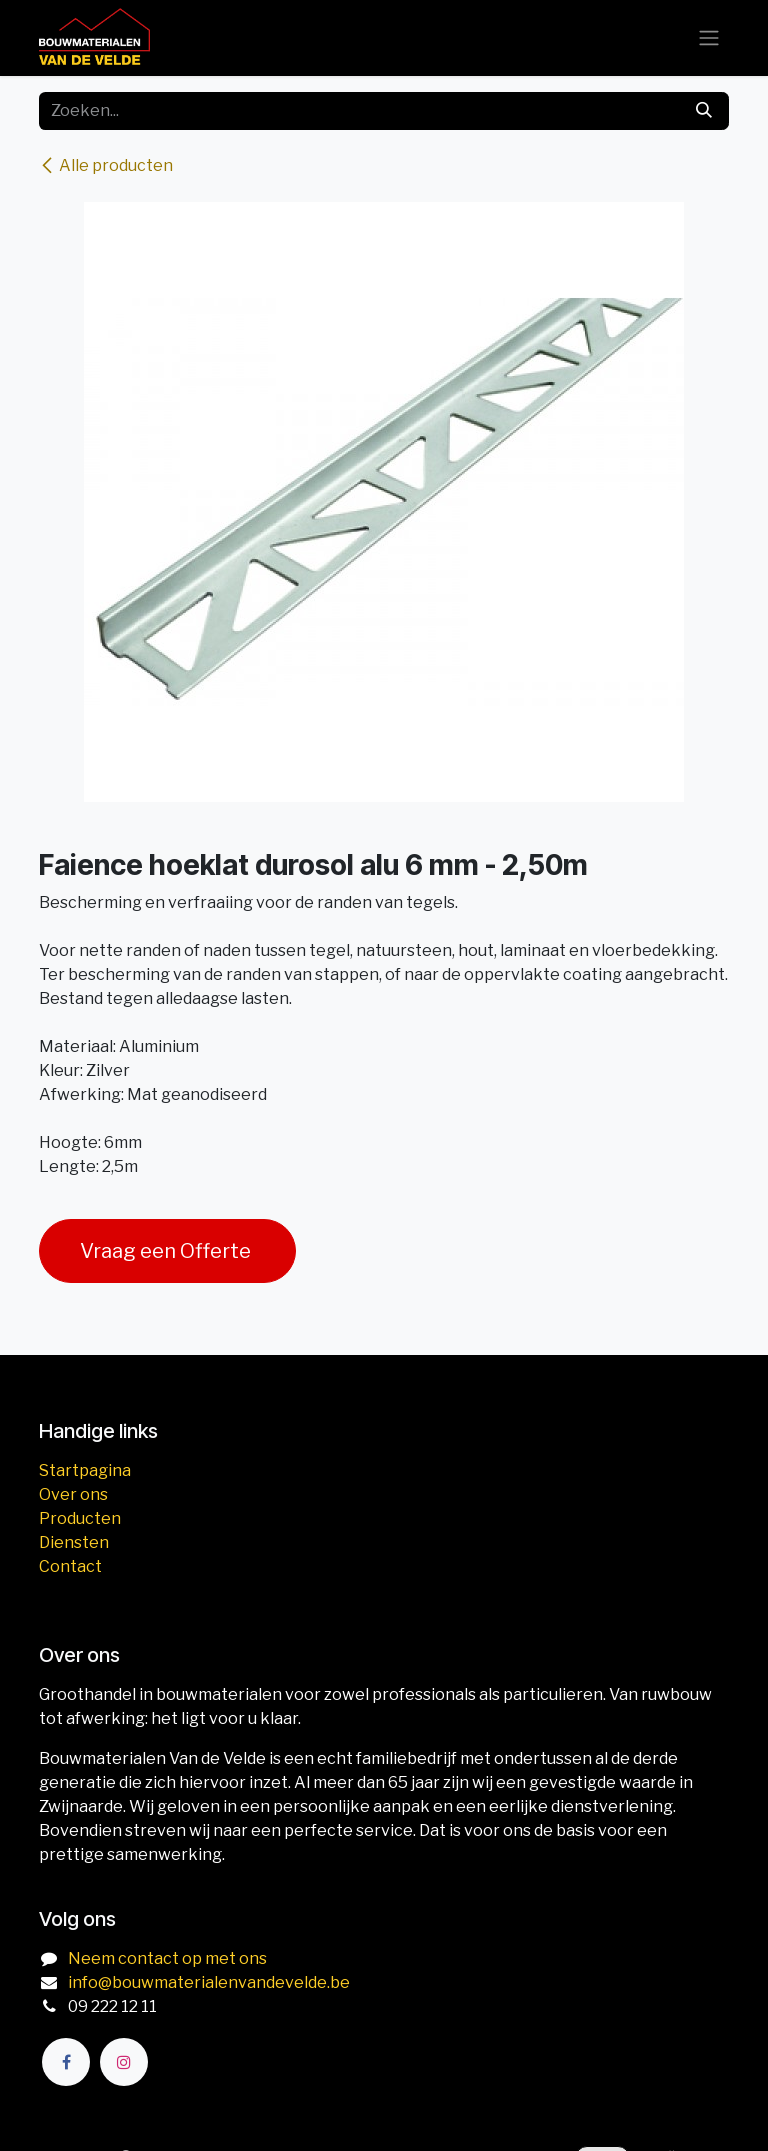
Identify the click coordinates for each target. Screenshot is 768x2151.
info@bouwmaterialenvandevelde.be (209, 1982)
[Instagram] (124, 2062)
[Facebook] (66, 2062)
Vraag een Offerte (167, 1251)
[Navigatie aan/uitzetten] (709, 38)
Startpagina (85, 1470)
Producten (80, 1518)
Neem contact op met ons (167, 1958)
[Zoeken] (704, 111)
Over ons (73, 1494)
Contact (70, 1566)
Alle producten (106, 165)
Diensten (74, 1542)
